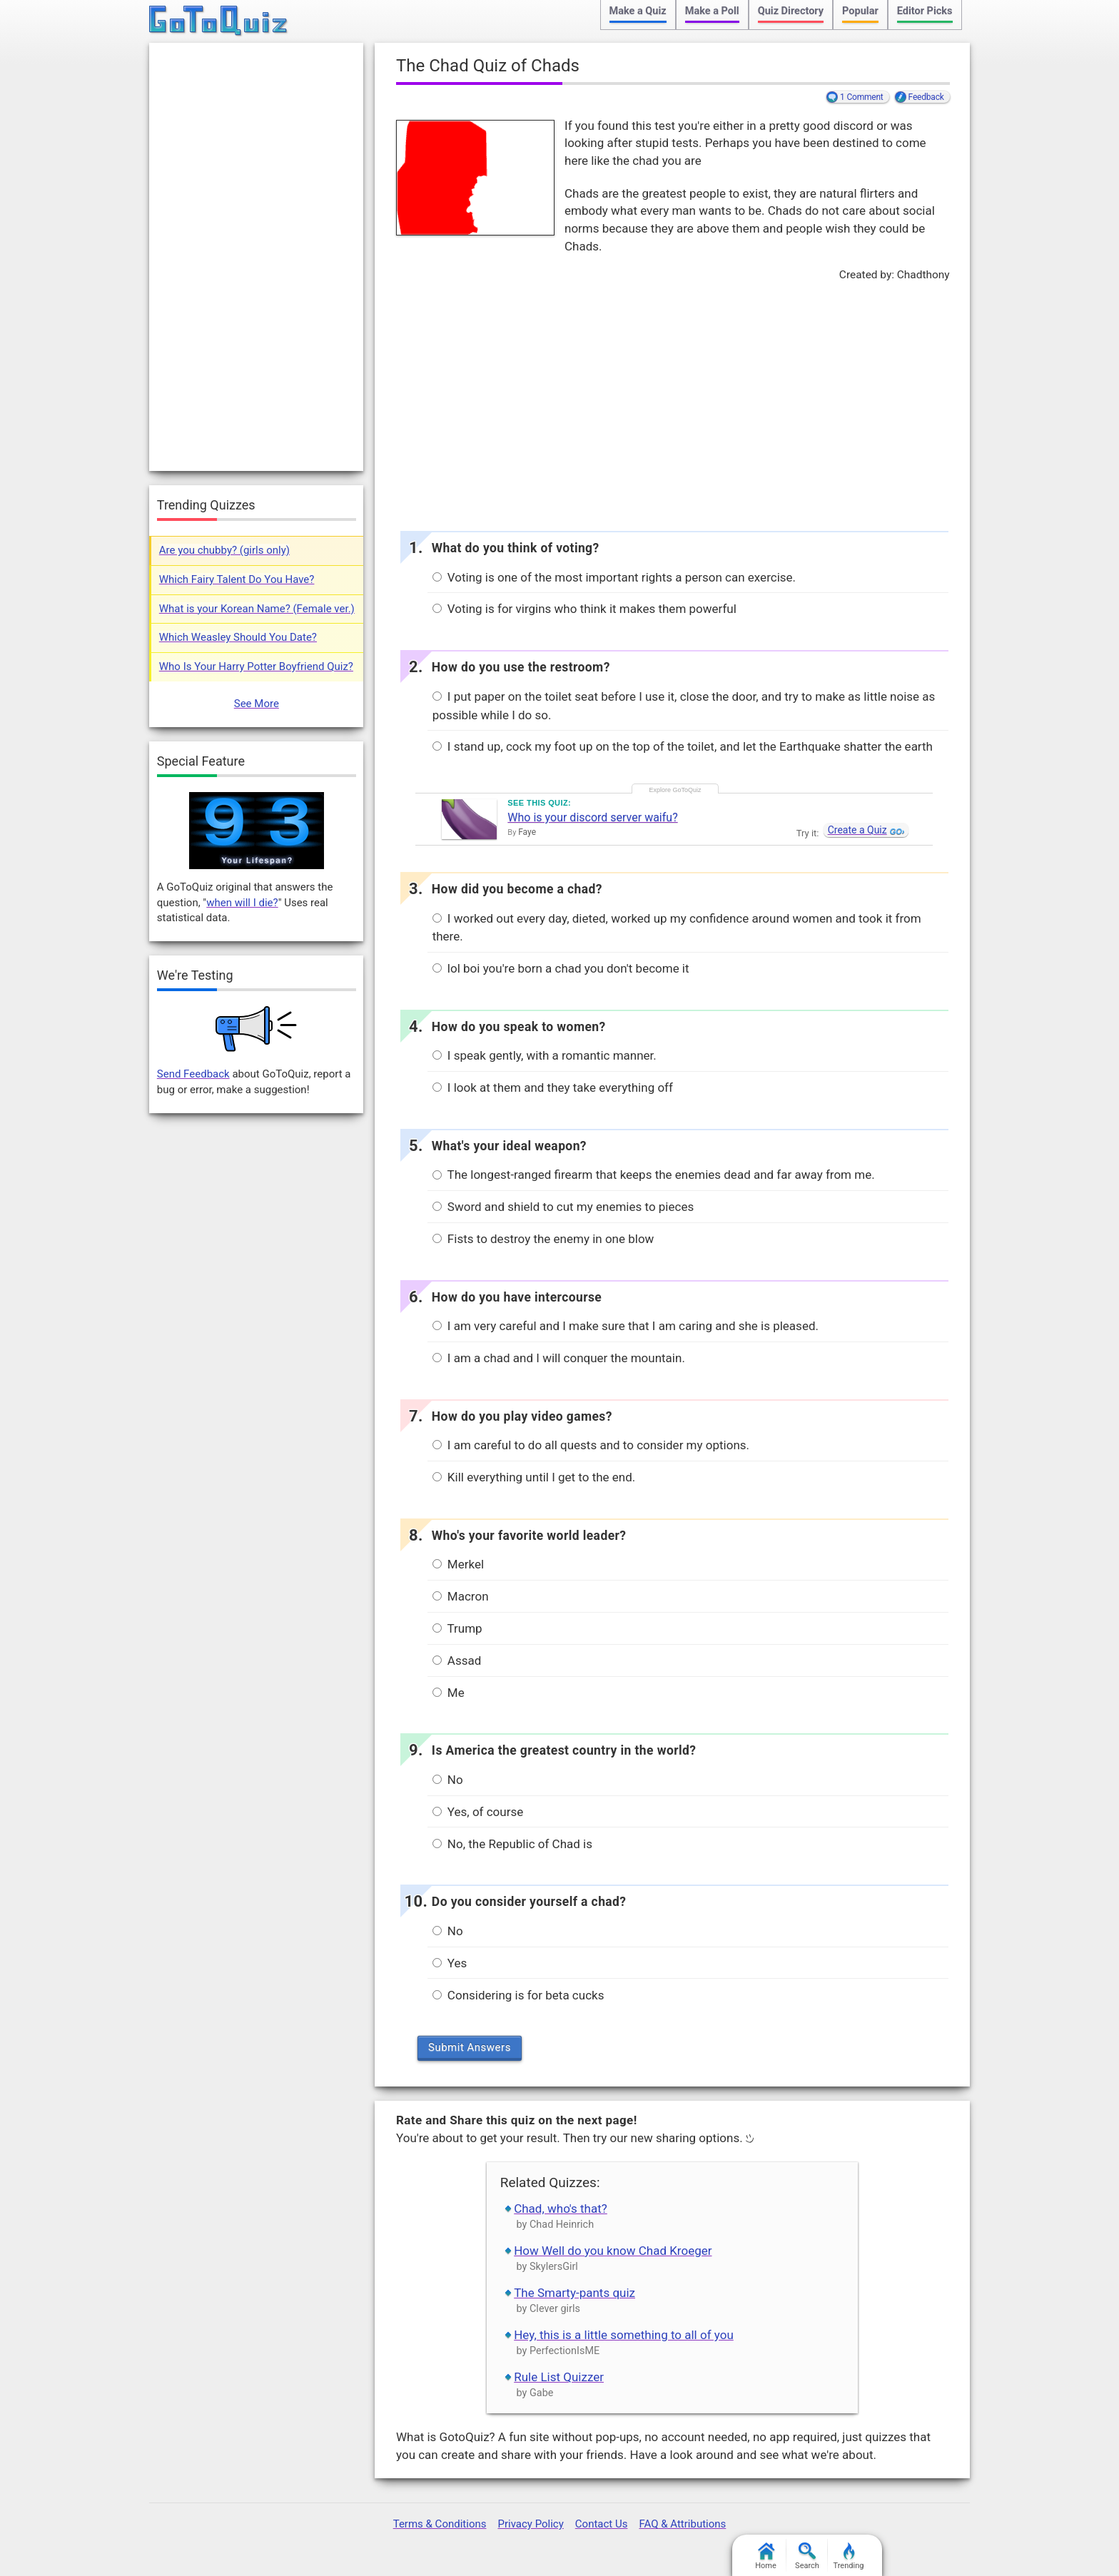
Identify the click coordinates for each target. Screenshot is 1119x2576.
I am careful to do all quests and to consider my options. (590, 1445)
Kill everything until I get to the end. (534, 1477)
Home (765, 2556)
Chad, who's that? (560, 2208)
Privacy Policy (530, 2523)
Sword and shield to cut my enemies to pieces (563, 1207)
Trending (849, 2556)
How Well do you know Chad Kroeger (613, 2250)
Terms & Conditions (440, 2523)
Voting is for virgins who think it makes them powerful (584, 609)
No (447, 1780)
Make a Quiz (638, 11)
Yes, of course (478, 1812)
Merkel (458, 1564)
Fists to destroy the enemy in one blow (543, 1239)
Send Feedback (193, 1074)
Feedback (926, 97)
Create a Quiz (857, 830)
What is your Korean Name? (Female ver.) (257, 608)
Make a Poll (712, 11)
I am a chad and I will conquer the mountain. (558, 1358)
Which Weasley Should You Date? (238, 637)
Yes (449, 1963)
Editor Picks (925, 11)
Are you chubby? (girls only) (224, 550)
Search (807, 2556)
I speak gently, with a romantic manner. (544, 1055)
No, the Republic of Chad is (512, 1844)
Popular (860, 11)
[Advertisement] (672, 402)
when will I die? (242, 902)
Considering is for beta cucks (518, 1995)
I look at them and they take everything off (552, 1087)
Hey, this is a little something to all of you (624, 2335)
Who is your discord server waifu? (592, 817)
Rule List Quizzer (559, 2377)
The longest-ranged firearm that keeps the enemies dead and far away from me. (653, 1174)
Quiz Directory (791, 11)
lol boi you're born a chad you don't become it (560, 968)
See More (256, 703)
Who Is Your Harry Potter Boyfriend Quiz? (256, 666)
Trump (457, 1628)
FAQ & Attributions (682, 2523)
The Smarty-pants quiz (574, 2293)
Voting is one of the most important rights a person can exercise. (614, 577)
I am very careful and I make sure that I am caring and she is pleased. (625, 1326)
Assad (457, 1660)
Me (448, 1692)
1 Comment (861, 97)
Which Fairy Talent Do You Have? (237, 579)
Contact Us (601, 2523)
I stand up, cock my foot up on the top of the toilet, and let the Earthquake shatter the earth (682, 746)
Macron (460, 1596)
